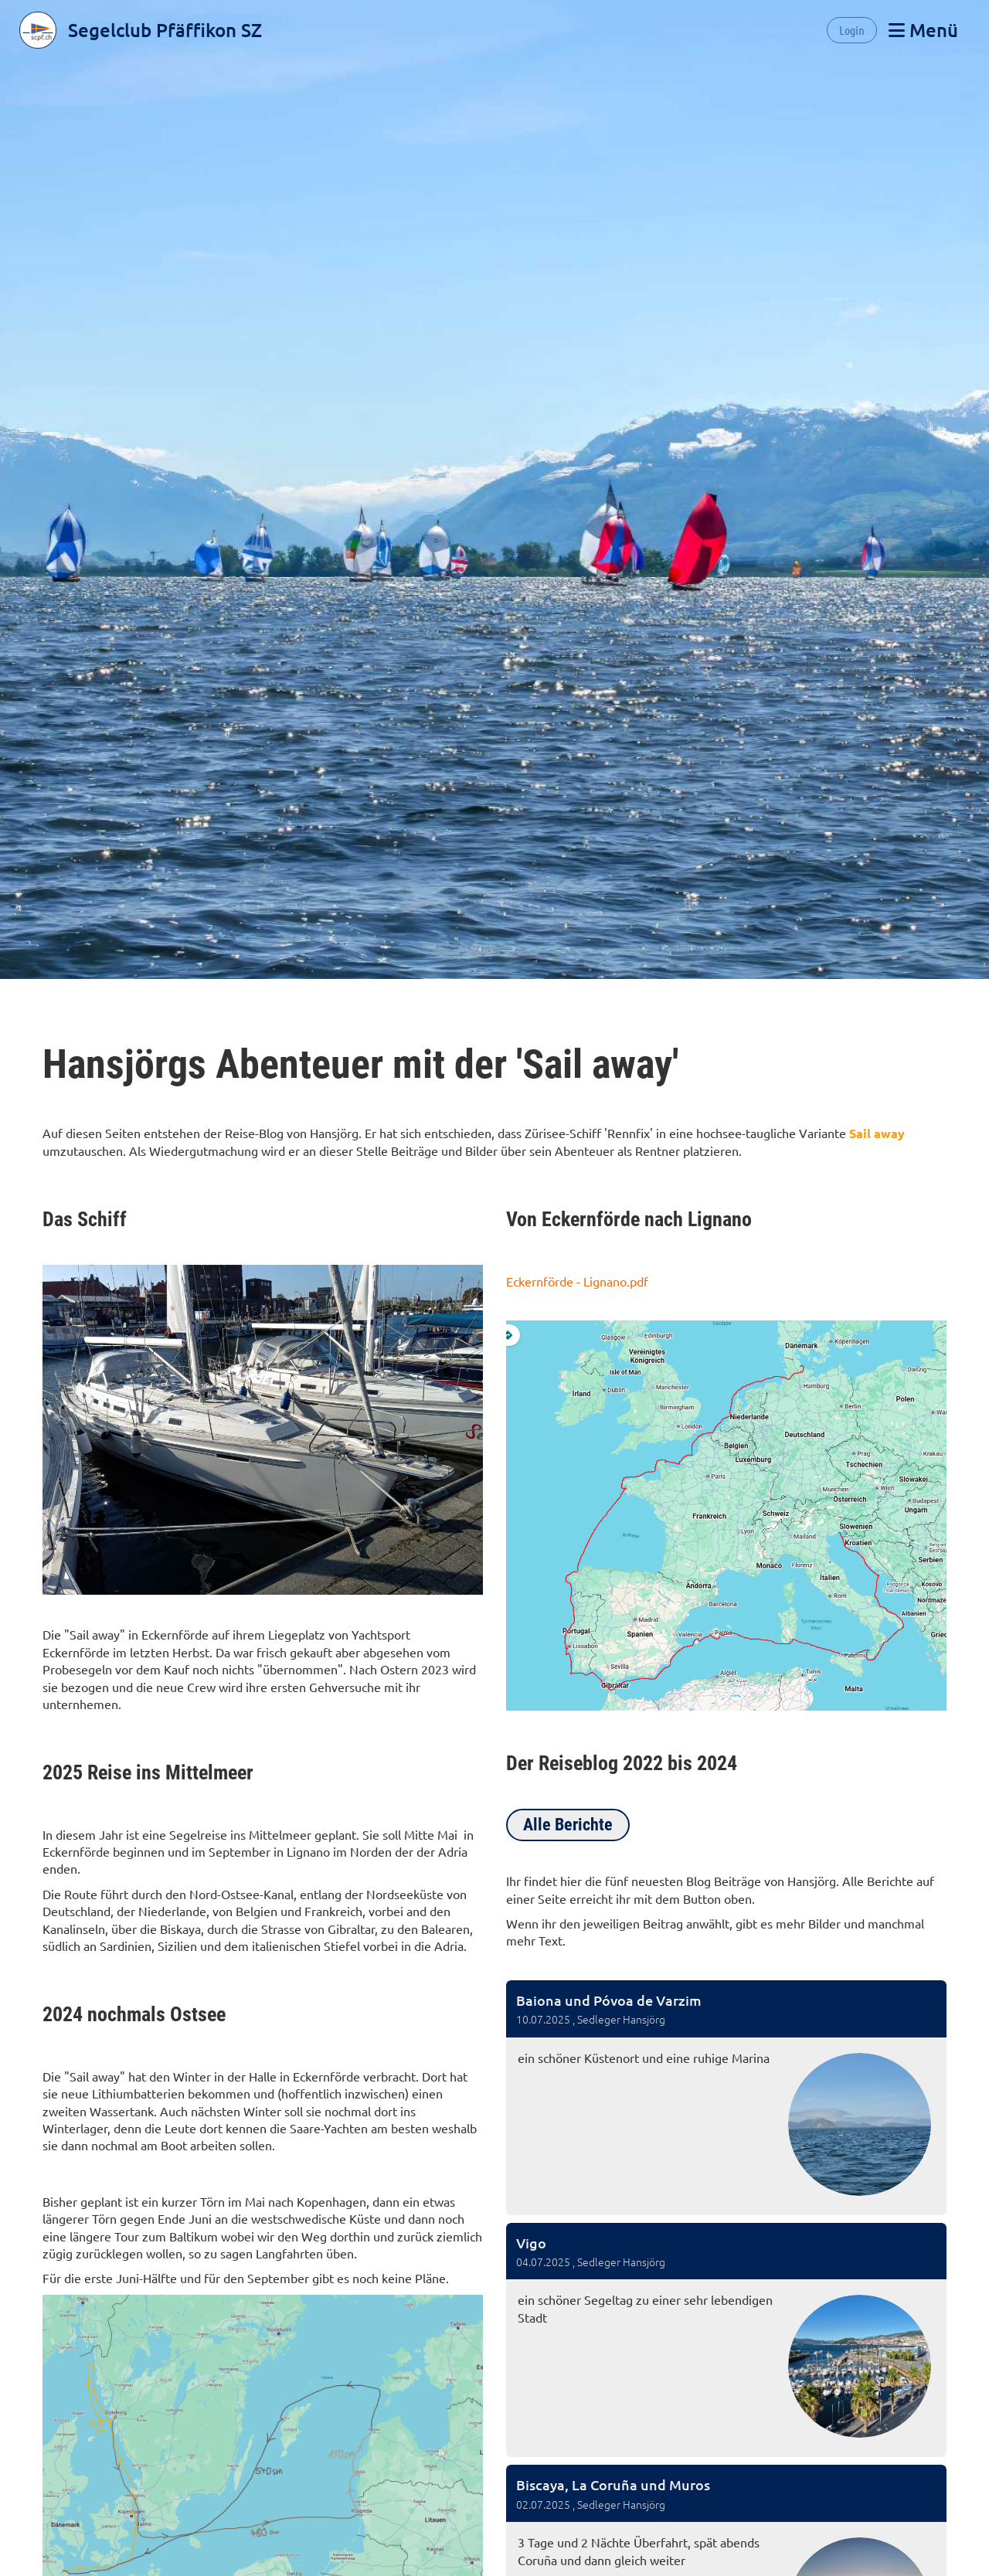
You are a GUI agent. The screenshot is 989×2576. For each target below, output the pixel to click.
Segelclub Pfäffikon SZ (165, 30)
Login (852, 29)
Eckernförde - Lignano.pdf (577, 1281)
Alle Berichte (568, 1824)
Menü (923, 30)
